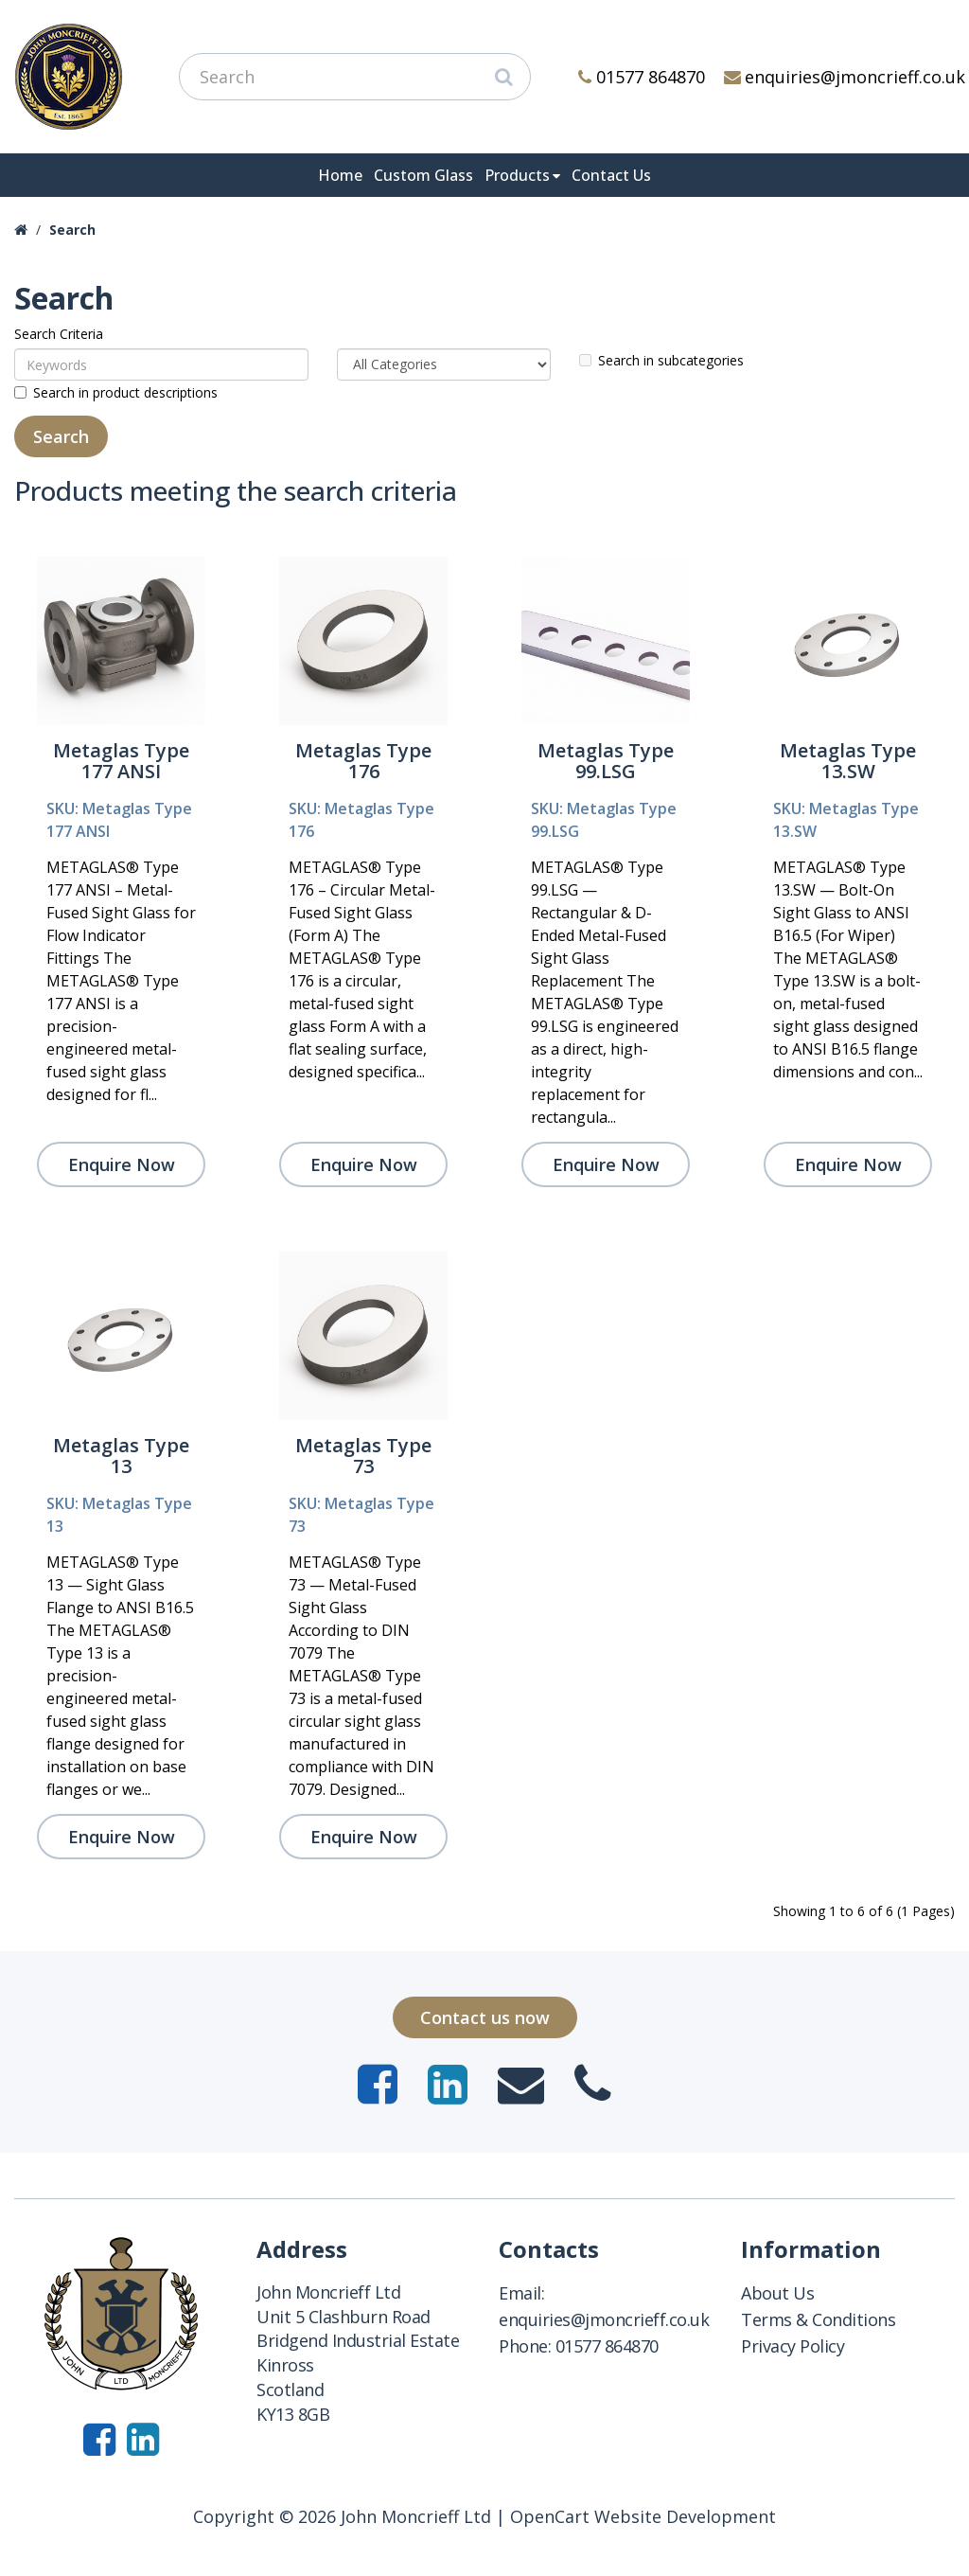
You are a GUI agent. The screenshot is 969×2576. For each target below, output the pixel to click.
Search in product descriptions (116, 392)
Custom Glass (423, 175)
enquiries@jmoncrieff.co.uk (845, 76)
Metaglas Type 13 (121, 1455)
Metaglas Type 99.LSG (605, 760)
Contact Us (611, 175)
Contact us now (485, 2017)
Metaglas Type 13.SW (848, 760)
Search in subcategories (661, 360)
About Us (777, 2293)
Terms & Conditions (818, 2319)
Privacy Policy (792, 2346)
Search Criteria (58, 334)
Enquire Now (121, 1164)
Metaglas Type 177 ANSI (121, 760)
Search (72, 230)
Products (517, 175)
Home (340, 175)
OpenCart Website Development (643, 2516)
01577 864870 (641, 76)
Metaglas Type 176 (363, 760)
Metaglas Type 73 (363, 1455)
